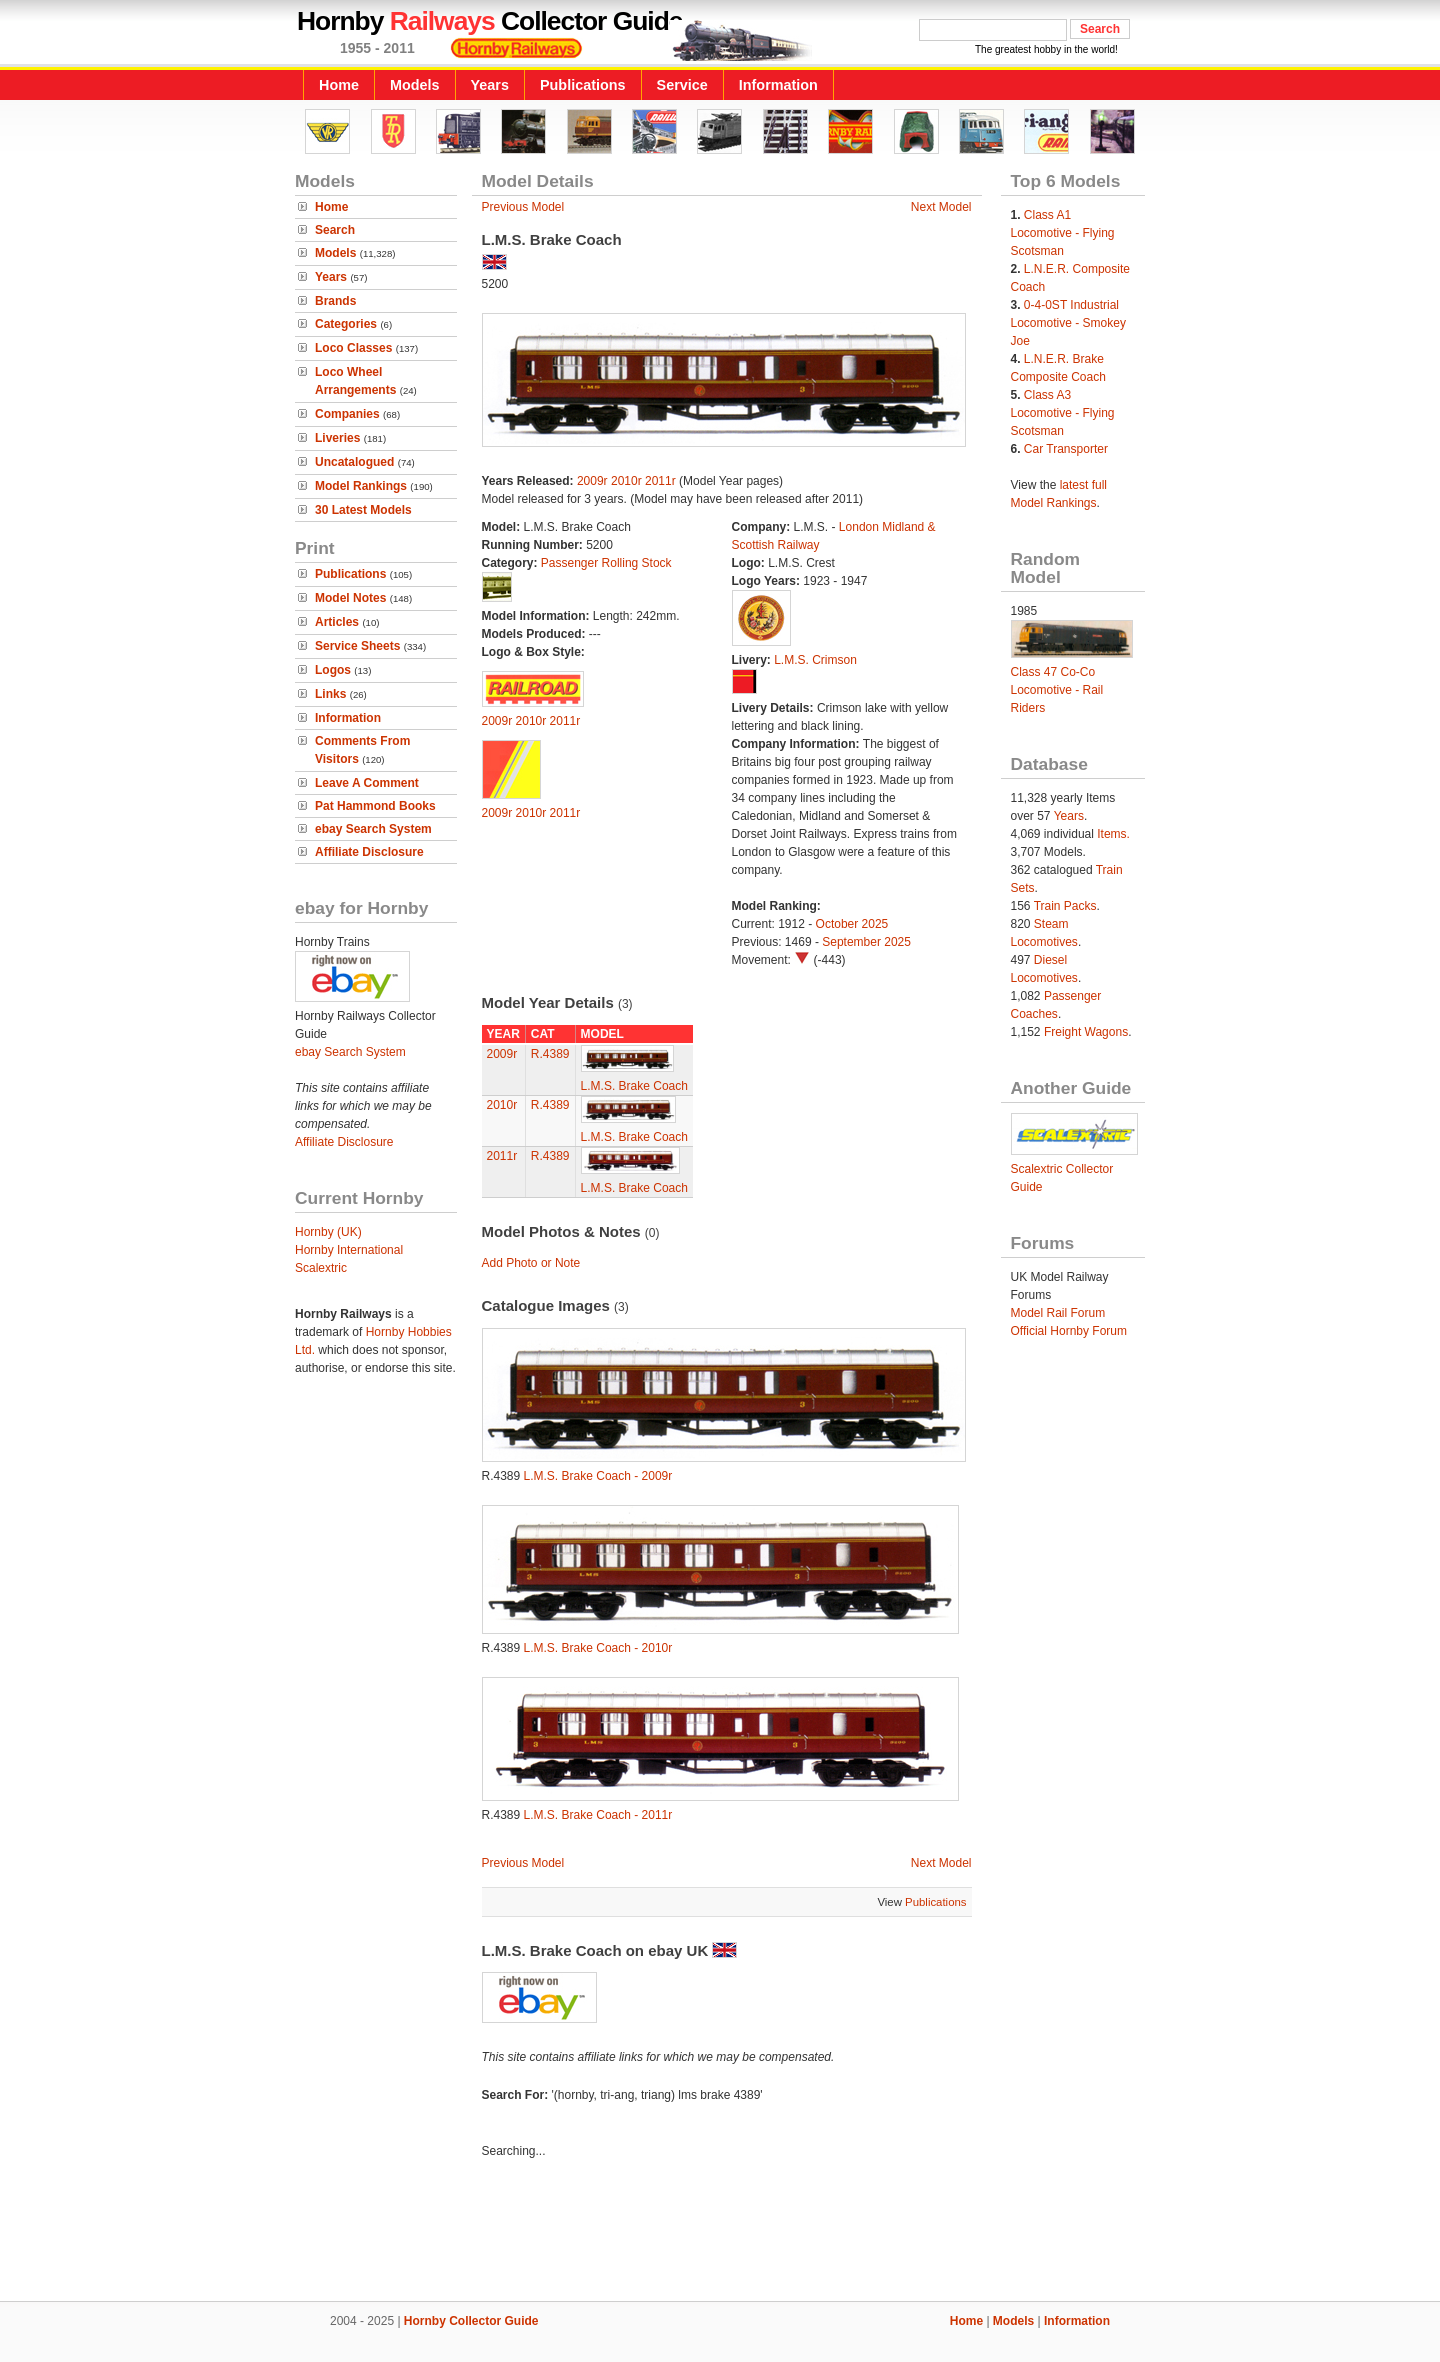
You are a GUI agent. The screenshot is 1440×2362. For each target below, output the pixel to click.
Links (330, 694)
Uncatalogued (354, 462)
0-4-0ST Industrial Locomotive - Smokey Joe (1068, 323)
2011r (660, 481)
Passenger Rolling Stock (606, 563)
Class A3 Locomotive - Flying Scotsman (1063, 413)
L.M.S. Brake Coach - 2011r (598, 1815)
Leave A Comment (367, 783)
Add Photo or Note (531, 1263)
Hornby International (349, 1250)
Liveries (337, 438)
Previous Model (523, 207)
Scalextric (321, 1268)
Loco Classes (353, 348)
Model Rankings (361, 486)
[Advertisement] (720, 2233)
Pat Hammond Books (375, 806)
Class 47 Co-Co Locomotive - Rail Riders (1057, 690)
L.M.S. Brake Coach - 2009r (598, 1476)
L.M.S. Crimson (815, 660)
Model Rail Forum (1058, 1313)
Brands (335, 301)
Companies (347, 414)
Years (490, 85)
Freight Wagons (1086, 1032)
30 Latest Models (363, 510)
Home (339, 85)
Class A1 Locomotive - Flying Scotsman (1063, 233)
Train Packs (1065, 906)
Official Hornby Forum (1069, 1331)
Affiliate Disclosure (369, 852)
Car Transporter (1066, 449)
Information (778, 85)
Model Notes (350, 598)
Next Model (941, 207)
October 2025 (852, 924)
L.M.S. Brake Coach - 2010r (598, 1648)
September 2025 (866, 942)
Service (682, 85)
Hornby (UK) (328, 1232)
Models (415, 85)
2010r (626, 481)
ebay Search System (373, 829)
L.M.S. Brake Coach (634, 1086)
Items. (1113, 834)
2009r (592, 481)
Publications (583, 85)
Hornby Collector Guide (471, 2321)
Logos (333, 670)
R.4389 (550, 1054)
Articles (337, 622)
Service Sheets (357, 646)
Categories (346, 324)
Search (335, 230)
